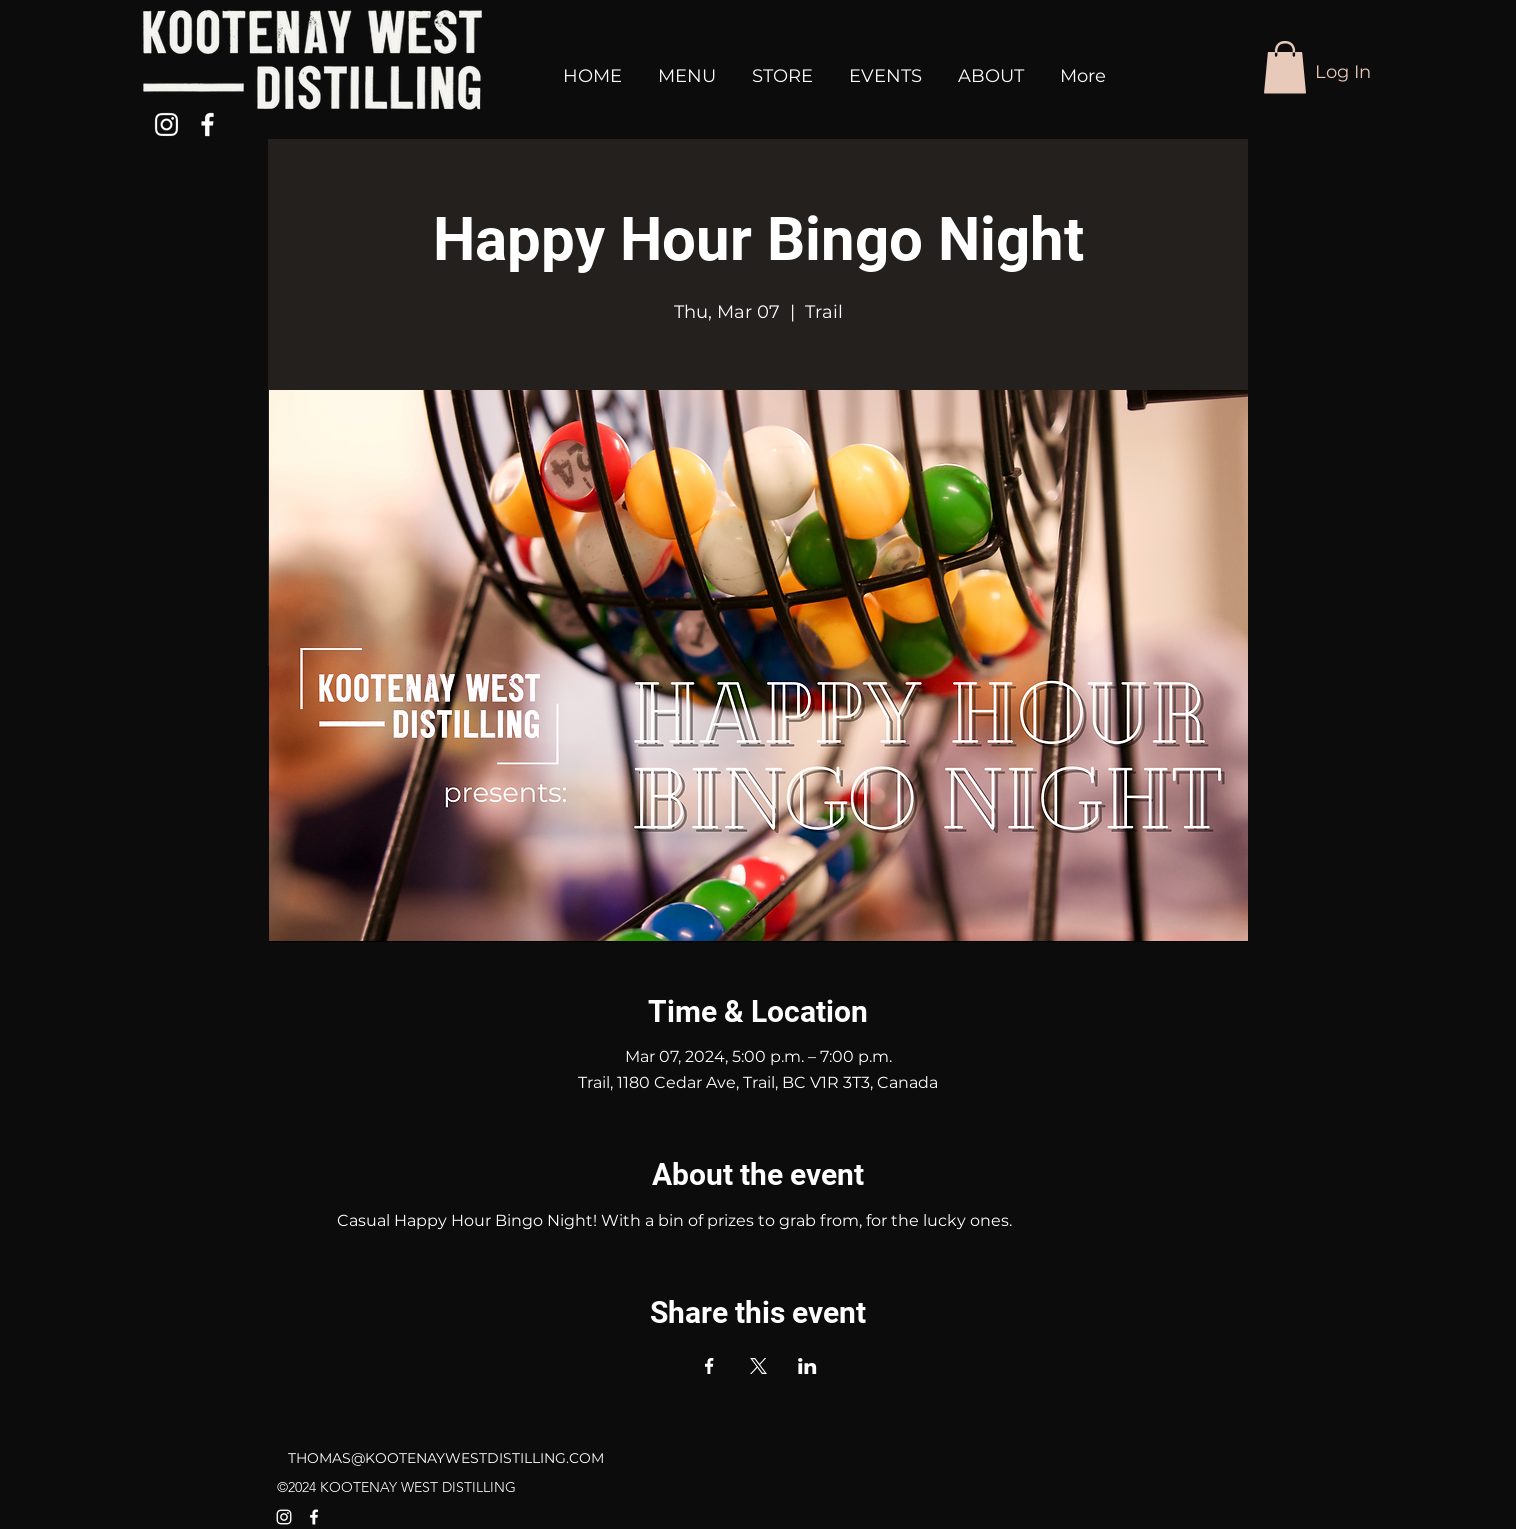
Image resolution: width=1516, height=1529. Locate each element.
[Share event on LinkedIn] (807, 1366)
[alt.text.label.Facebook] (207, 124)
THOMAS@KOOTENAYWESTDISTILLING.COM (446, 1458)
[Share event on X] (758, 1366)
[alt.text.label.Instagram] (166, 124)
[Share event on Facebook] (709, 1366)
